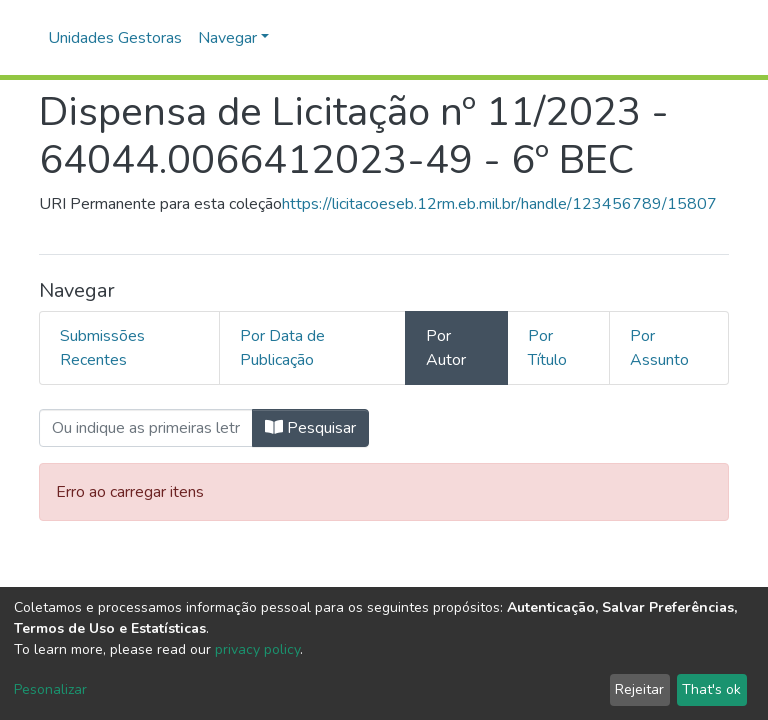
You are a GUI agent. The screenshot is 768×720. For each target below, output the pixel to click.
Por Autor (446, 348)
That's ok (711, 689)
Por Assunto (659, 348)
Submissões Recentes (102, 348)
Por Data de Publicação (282, 348)
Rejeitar (639, 689)
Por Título (547, 348)
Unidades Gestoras (115, 38)
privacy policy (257, 649)
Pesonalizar (50, 689)
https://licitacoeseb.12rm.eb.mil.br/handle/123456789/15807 (499, 204)
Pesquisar (310, 428)
